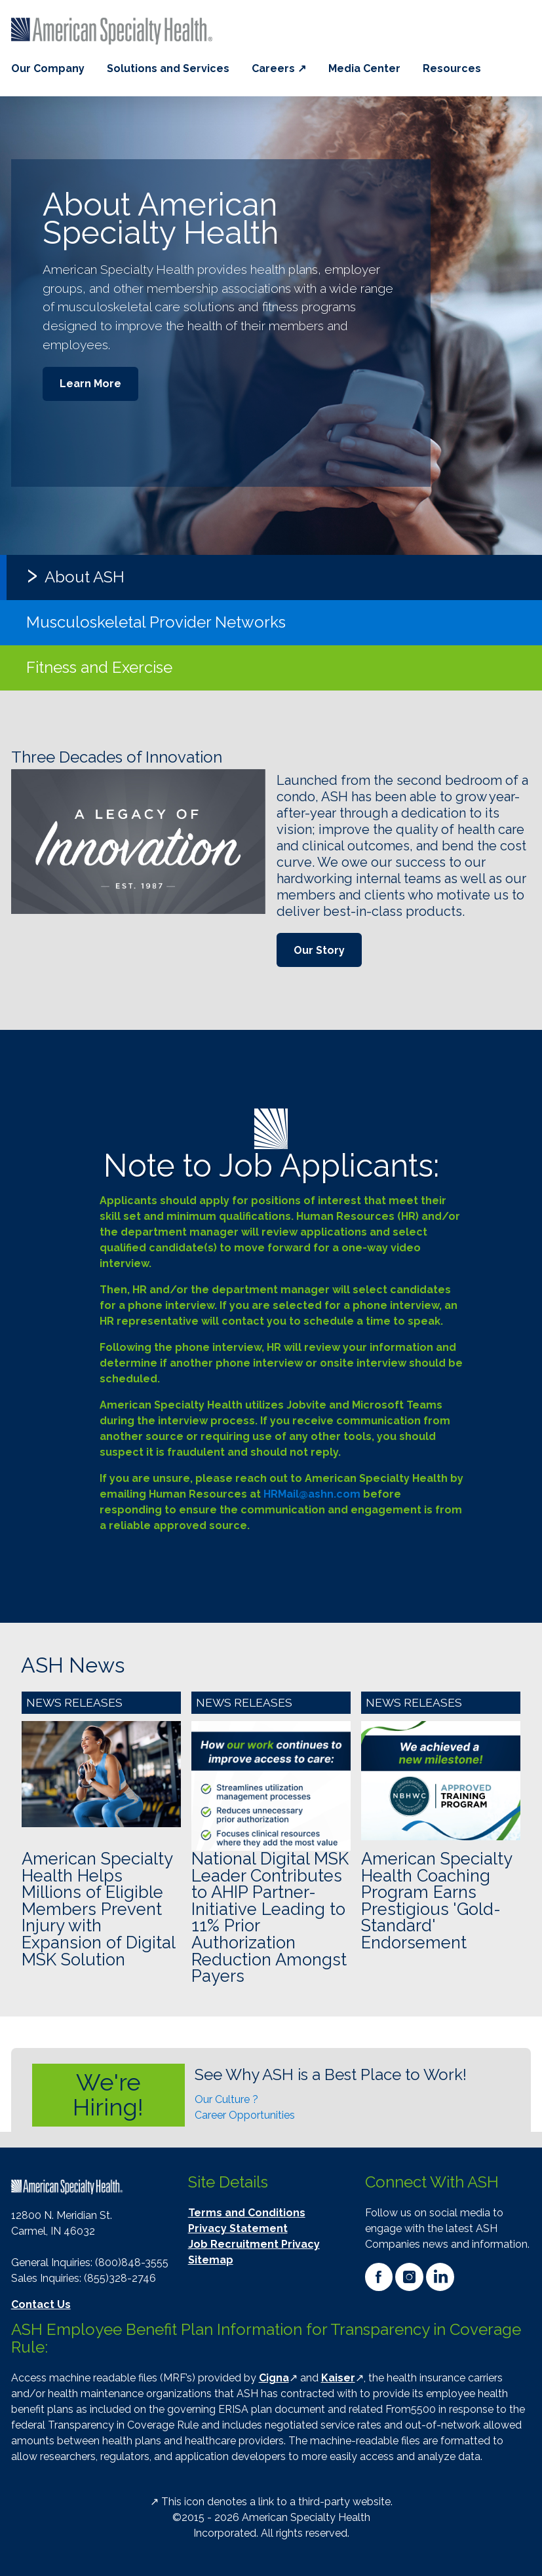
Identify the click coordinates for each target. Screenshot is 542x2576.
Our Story (319, 950)
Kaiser (338, 2378)
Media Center (364, 68)
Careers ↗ (279, 68)
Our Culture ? (226, 2099)
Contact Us (41, 2304)
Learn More (90, 383)
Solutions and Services (168, 68)
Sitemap (210, 2260)
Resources (452, 68)
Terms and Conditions (246, 2213)
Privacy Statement (238, 2228)
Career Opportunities (245, 2115)
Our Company (48, 68)
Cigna (274, 2378)
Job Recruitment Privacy (254, 2244)
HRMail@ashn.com (311, 1494)
